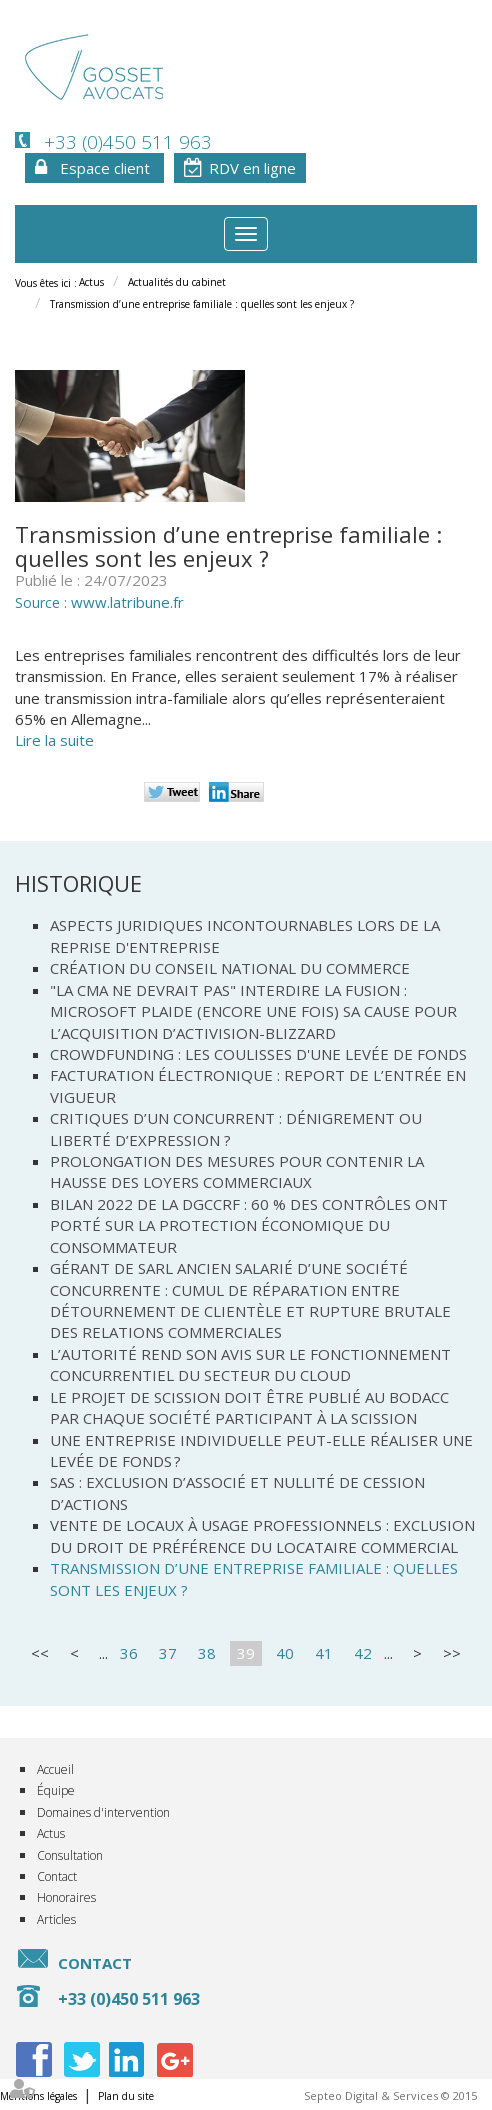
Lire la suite (54, 740)
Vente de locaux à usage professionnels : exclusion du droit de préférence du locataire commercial (262, 1535)
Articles (56, 1919)
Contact (57, 1876)
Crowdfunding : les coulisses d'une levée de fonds (258, 1054)
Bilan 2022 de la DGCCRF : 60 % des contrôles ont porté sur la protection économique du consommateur (249, 1225)
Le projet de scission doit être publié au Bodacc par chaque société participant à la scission (249, 1407)
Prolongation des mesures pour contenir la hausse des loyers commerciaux (237, 1171)
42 (363, 1653)
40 (285, 1653)
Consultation (70, 1855)
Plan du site (126, 2096)
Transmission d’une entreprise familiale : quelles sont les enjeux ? (202, 304)
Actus (91, 282)
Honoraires (66, 1897)
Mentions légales (38, 2096)
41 (324, 1653)
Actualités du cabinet (177, 282)
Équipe (56, 1790)
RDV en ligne (252, 168)
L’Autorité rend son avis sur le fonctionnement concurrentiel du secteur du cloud (250, 1364)
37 (168, 1653)
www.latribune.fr (127, 602)
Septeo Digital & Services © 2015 (390, 2095)
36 (129, 1653)
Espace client (105, 168)
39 (246, 1653)
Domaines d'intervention (103, 1812)
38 (207, 1653)
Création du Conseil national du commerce (230, 968)
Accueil (55, 1769)
